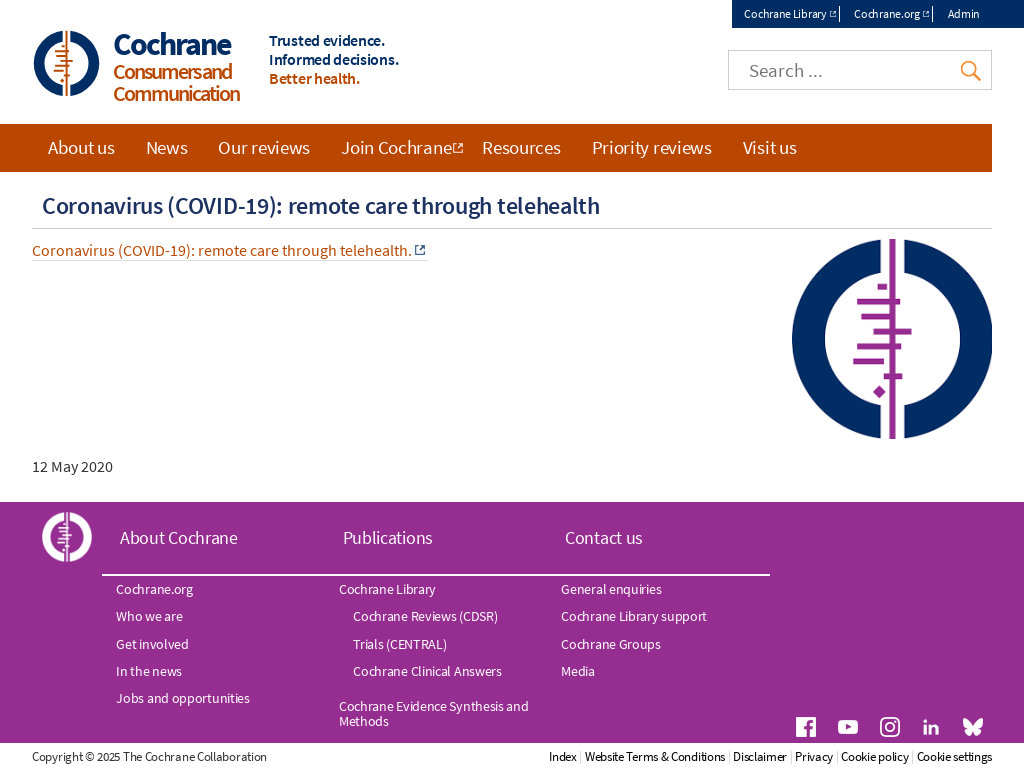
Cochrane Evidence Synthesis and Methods (434, 713)
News (167, 147)
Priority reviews (652, 147)
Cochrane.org (886, 13)
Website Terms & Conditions (655, 756)
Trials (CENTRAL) (399, 644)
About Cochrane (179, 537)
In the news (149, 671)
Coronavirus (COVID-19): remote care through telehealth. (222, 250)
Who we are (149, 616)
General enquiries (611, 589)
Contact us (604, 537)
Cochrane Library (785, 13)
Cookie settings (955, 756)
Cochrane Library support (634, 616)
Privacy (814, 756)
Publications (388, 537)
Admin (964, 13)
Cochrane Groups (611, 644)
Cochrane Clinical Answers (427, 671)
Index (563, 756)
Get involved (152, 644)
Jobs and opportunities (182, 698)
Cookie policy (874, 756)
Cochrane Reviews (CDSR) (425, 616)
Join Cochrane (396, 147)
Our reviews (264, 147)
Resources (521, 147)
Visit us (770, 147)
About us (81, 147)
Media (578, 671)
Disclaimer (760, 756)
